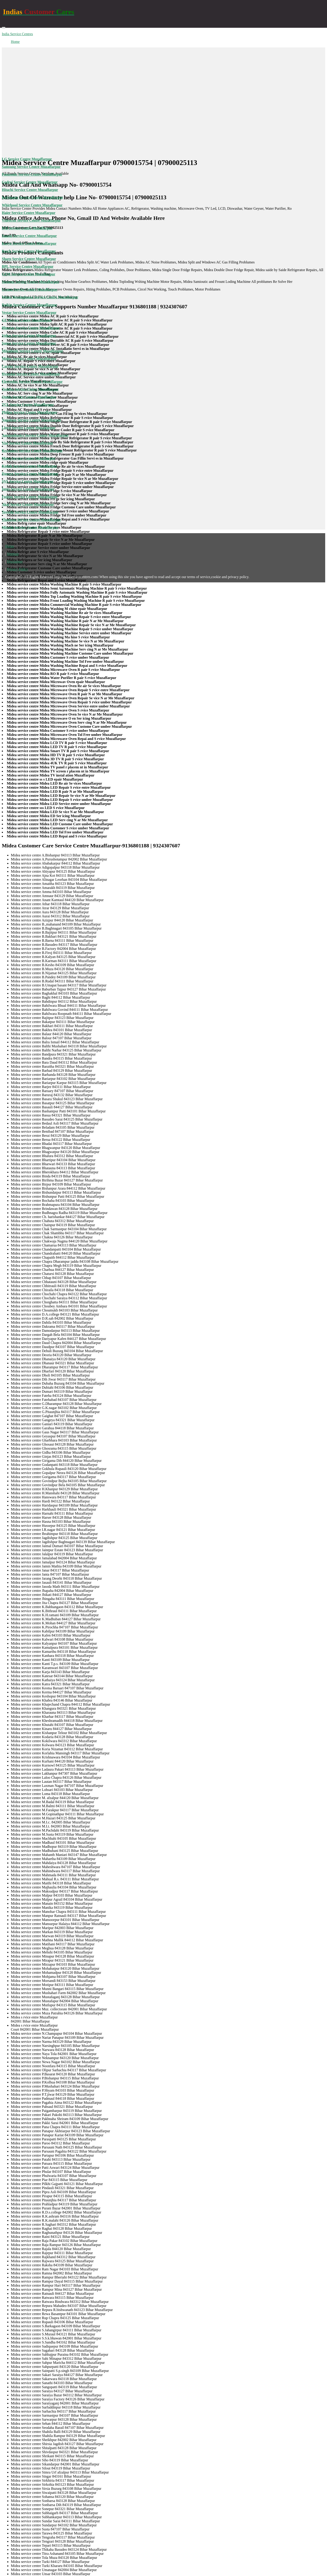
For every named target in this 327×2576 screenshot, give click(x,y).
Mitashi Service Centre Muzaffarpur (30, 527)
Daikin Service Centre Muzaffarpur (29, 305)
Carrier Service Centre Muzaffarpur (30, 366)
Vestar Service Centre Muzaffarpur (29, 312)
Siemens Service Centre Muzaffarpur (30, 282)
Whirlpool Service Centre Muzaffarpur (32, 205)
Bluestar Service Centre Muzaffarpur (31, 328)
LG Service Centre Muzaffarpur (27, 159)
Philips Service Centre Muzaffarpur (29, 412)
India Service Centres (17, 34)
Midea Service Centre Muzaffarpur (29, 358)
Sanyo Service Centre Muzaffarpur (29, 343)
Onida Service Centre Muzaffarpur (29, 397)
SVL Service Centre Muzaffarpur (28, 481)
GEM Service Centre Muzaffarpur (28, 274)
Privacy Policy (17, 569)
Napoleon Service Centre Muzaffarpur (31, 420)
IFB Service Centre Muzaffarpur (27, 228)
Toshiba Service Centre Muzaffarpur (30, 389)
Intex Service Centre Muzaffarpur (28, 489)
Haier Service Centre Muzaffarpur (28, 213)
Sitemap (13, 554)
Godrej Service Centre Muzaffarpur (30, 182)
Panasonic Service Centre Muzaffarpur (32, 174)
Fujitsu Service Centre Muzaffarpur (30, 497)
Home (15, 42)
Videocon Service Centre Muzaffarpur (31, 220)
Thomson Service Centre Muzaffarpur (31, 520)
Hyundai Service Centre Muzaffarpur (31, 374)
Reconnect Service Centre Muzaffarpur (32, 451)
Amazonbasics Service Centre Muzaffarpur (35, 435)
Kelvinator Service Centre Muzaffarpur (32, 197)
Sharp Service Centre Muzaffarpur (29, 259)
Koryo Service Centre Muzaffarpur (29, 243)
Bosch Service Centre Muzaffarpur (29, 251)
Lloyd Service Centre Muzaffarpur (29, 428)
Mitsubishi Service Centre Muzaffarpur (32, 351)
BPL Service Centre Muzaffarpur (28, 266)
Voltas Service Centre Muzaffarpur (29, 335)
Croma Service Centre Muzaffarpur (29, 289)
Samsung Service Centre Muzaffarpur (31, 167)
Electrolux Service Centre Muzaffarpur (32, 382)
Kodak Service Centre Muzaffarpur (29, 466)
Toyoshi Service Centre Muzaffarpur (30, 512)
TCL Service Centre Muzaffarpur (28, 405)
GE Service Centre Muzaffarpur (27, 320)
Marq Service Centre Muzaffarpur (28, 458)
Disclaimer (15, 561)
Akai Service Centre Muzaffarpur (28, 504)
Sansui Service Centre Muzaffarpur (29, 236)
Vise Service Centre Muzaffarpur (27, 443)
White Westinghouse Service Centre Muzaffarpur (40, 297)
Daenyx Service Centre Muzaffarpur (30, 474)
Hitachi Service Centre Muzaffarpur (30, 190)
